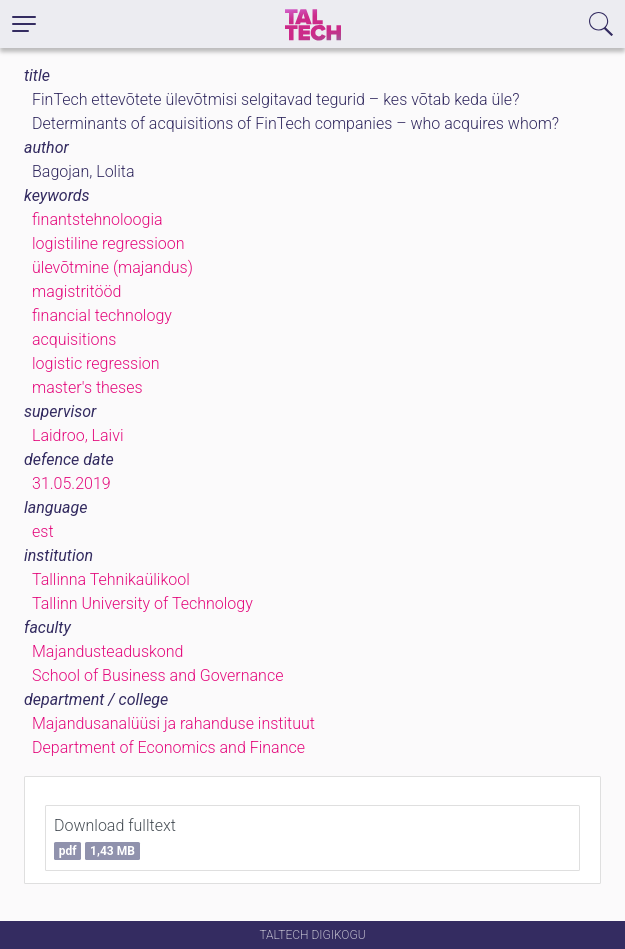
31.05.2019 (71, 483)
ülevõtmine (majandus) (112, 267)
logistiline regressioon (108, 243)
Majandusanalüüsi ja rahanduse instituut (173, 723)
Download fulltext (115, 838)
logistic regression (95, 363)
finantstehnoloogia (97, 219)
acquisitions (74, 339)
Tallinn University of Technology (142, 603)
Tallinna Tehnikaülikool (111, 579)
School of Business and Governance (157, 675)
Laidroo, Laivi (78, 435)
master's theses (87, 387)
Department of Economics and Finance (168, 747)
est (43, 531)
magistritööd (76, 291)
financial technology (102, 315)
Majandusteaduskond (107, 651)
